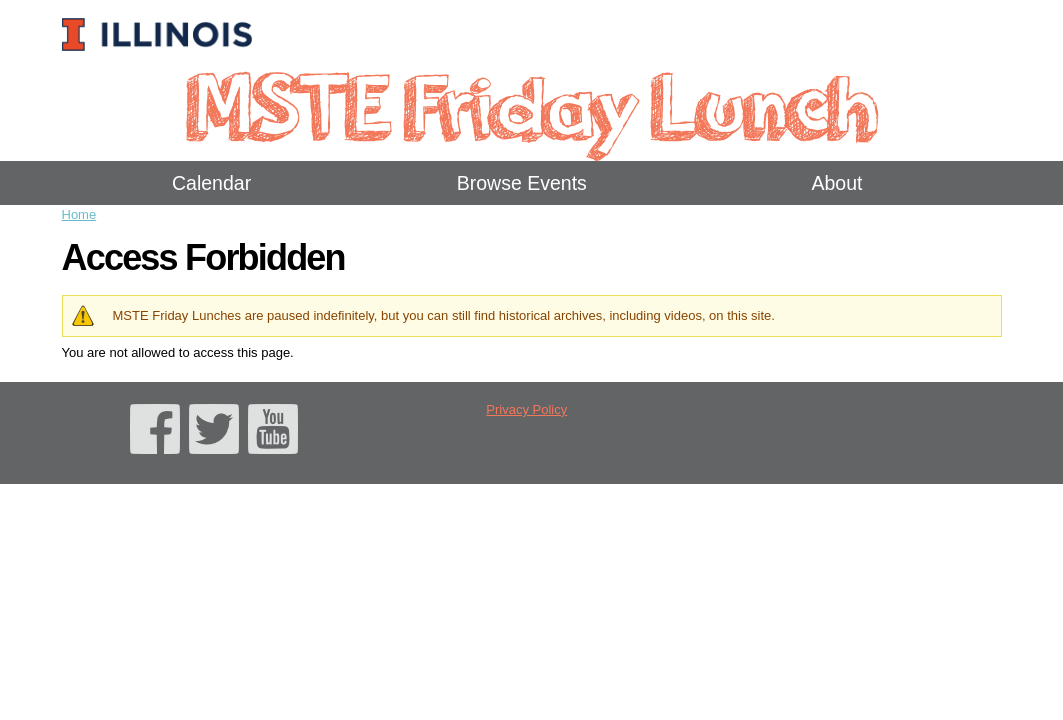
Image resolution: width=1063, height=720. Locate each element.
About (836, 183)
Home (79, 214)
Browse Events (522, 183)
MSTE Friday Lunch (531, 104)
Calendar (211, 183)
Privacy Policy (526, 409)
